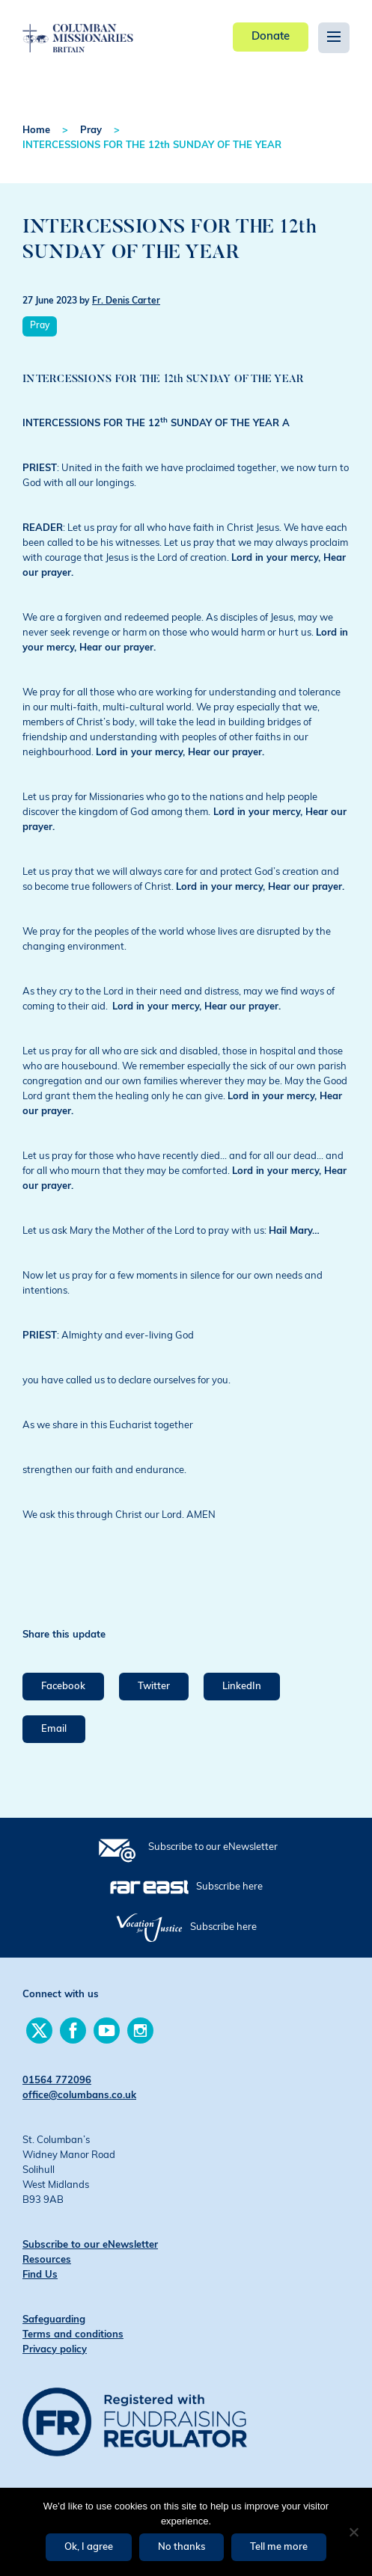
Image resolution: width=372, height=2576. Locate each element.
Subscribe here (229, 1887)
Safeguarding (53, 2320)
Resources (46, 2260)
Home (36, 130)
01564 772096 (56, 2080)
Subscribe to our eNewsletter (213, 1847)
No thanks (181, 2547)
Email (54, 1729)
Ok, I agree (88, 2547)
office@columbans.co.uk (79, 2095)
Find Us (40, 2275)
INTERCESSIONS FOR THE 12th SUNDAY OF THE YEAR (151, 145)
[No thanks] (353, 2531)
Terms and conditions (73, 2335)
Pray (91, 130)
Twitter (154, 1686)
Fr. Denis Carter (126, 301)
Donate (270, 37)
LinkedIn (241, 1686)
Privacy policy (54, 2350)
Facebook (63, 1686)
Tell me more (279, 2547)
